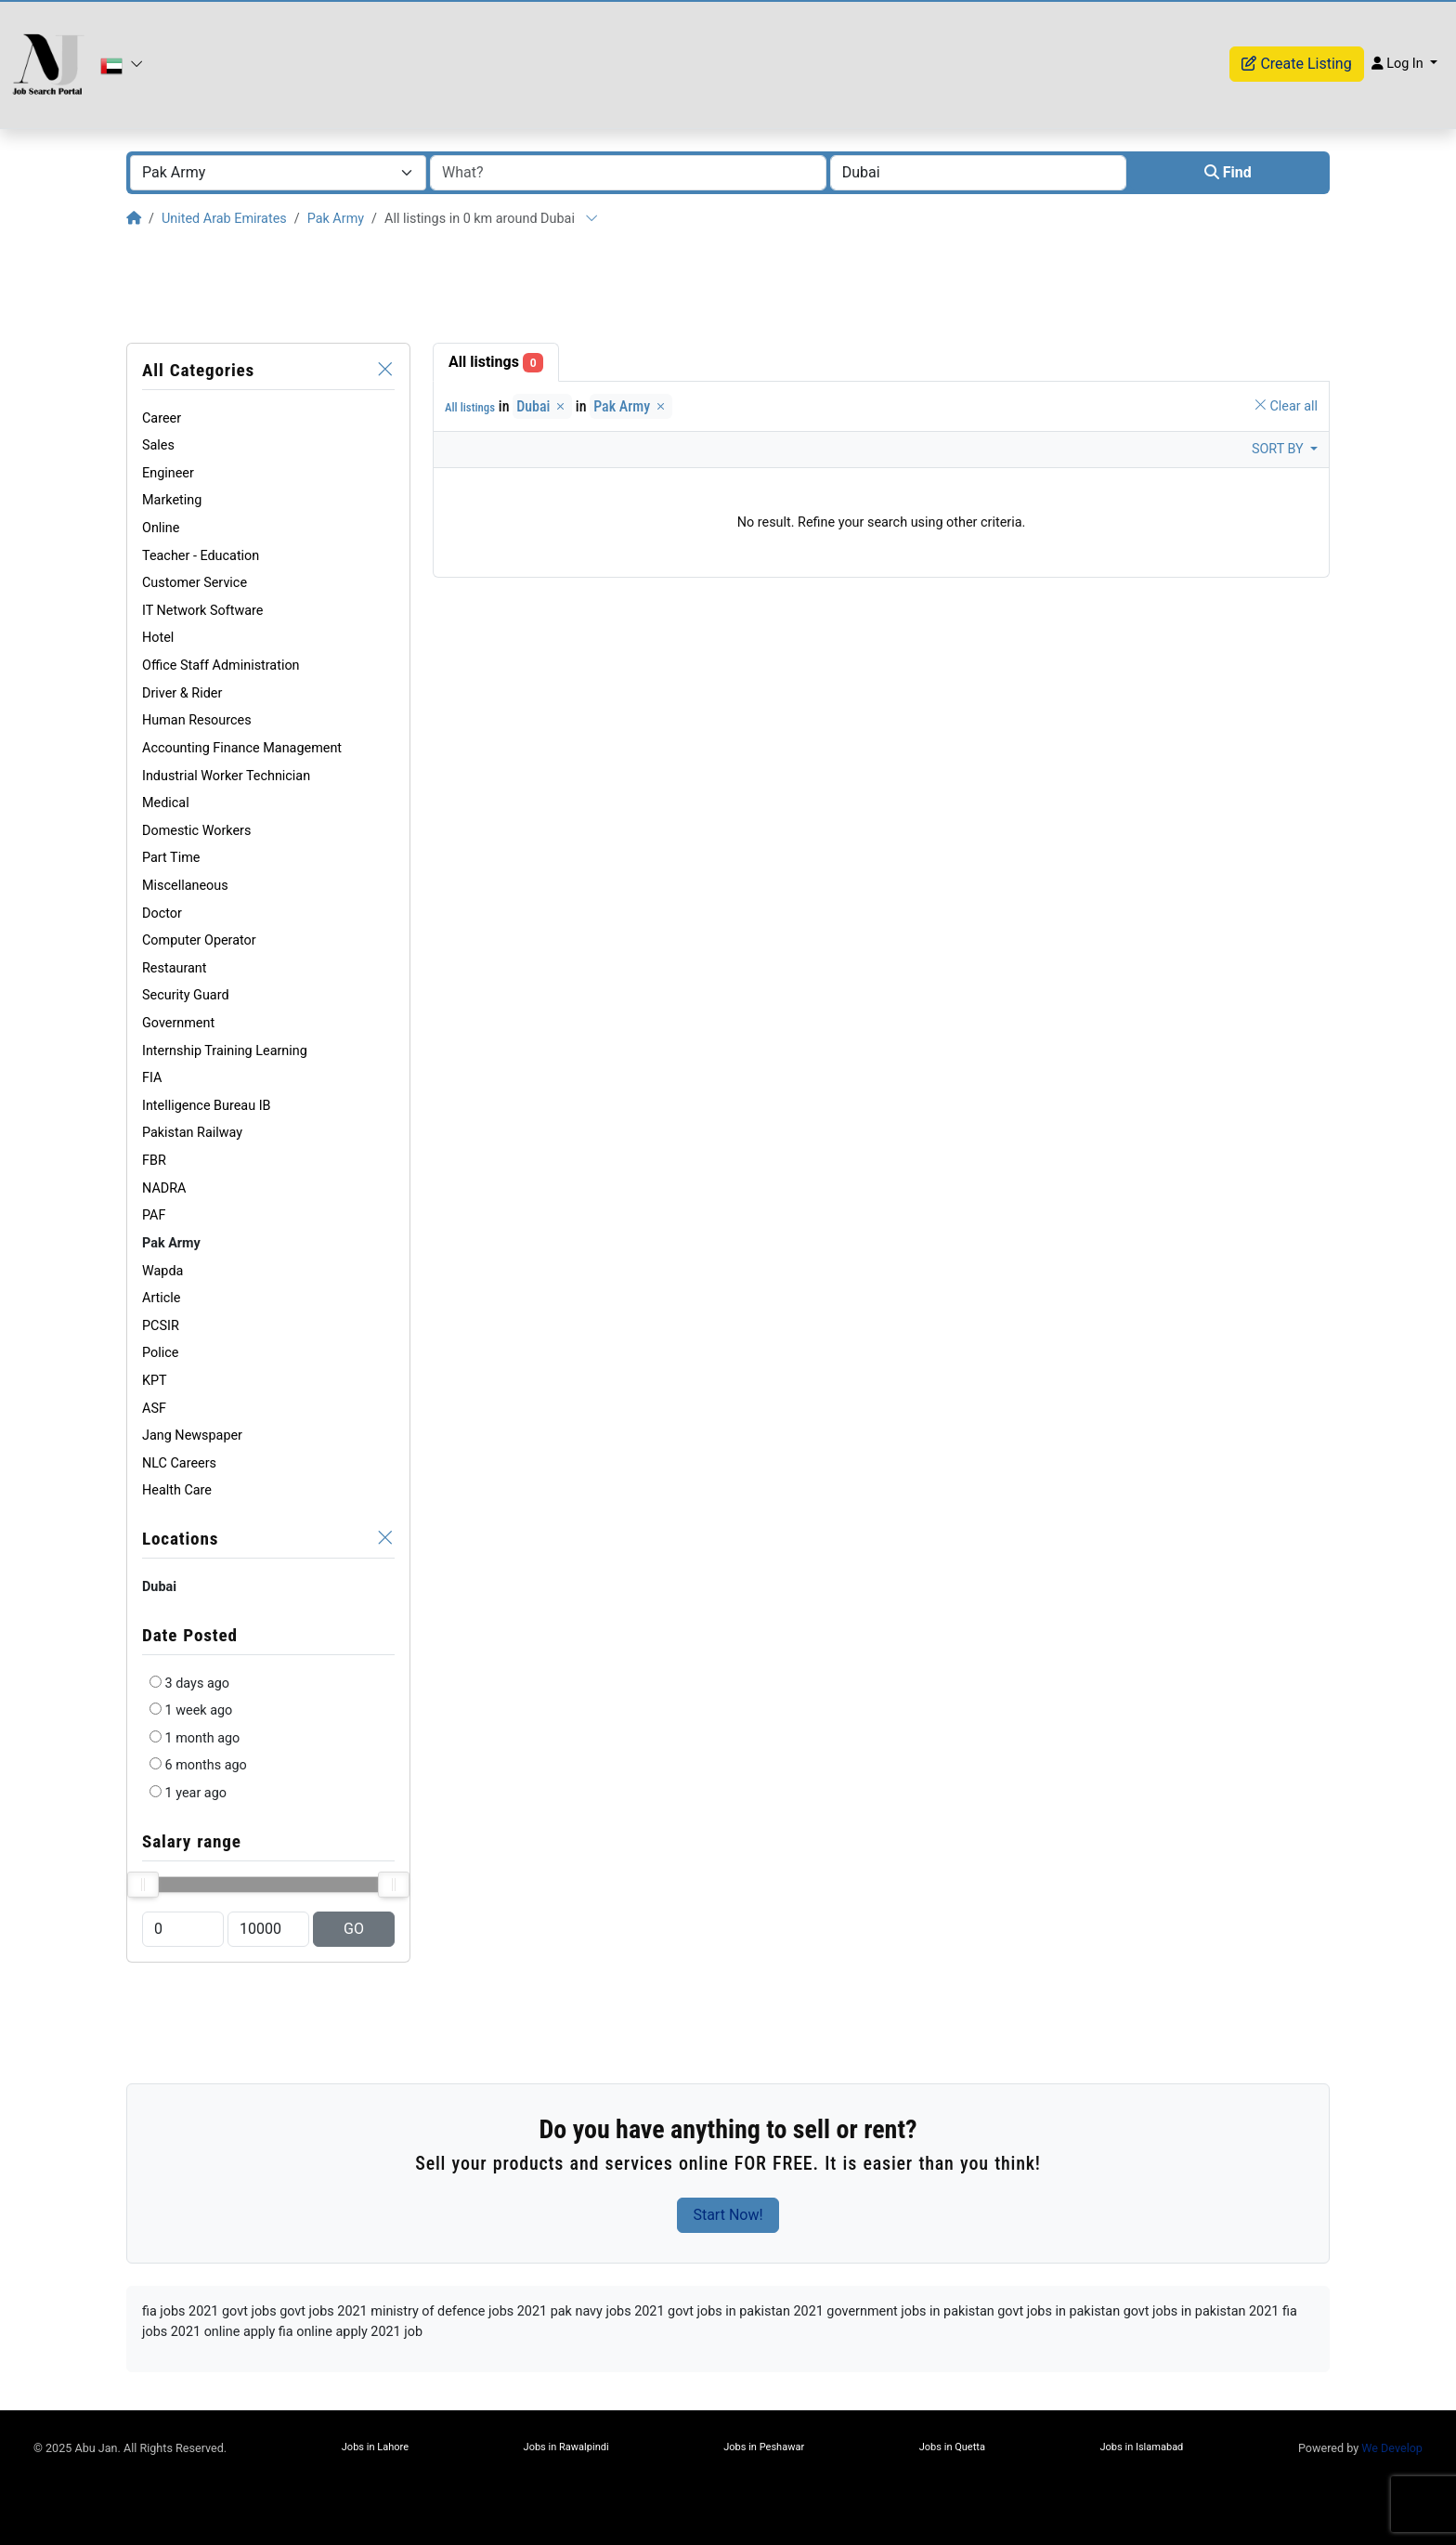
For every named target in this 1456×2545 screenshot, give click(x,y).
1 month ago (202, 1738)
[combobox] (278, 172)
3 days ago (197, 1683)
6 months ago (206, 1765)
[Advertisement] (728, 286)
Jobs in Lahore (375, 2447)
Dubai (542, 406)
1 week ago (199, 1710)
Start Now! (727, 2215)
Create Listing (1296, 63)
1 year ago (196, 1793)
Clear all (1286, 406)
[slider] (143, 1885)
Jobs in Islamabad (1141, 2447)
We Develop (1392, 2448)
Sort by (1279, 449)
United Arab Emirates (224, 219)
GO (354, 1929)
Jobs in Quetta (952, 2447)
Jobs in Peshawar (763, 2447)
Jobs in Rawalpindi (566, 2447)
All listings (495, 362)
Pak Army (335, 219)
